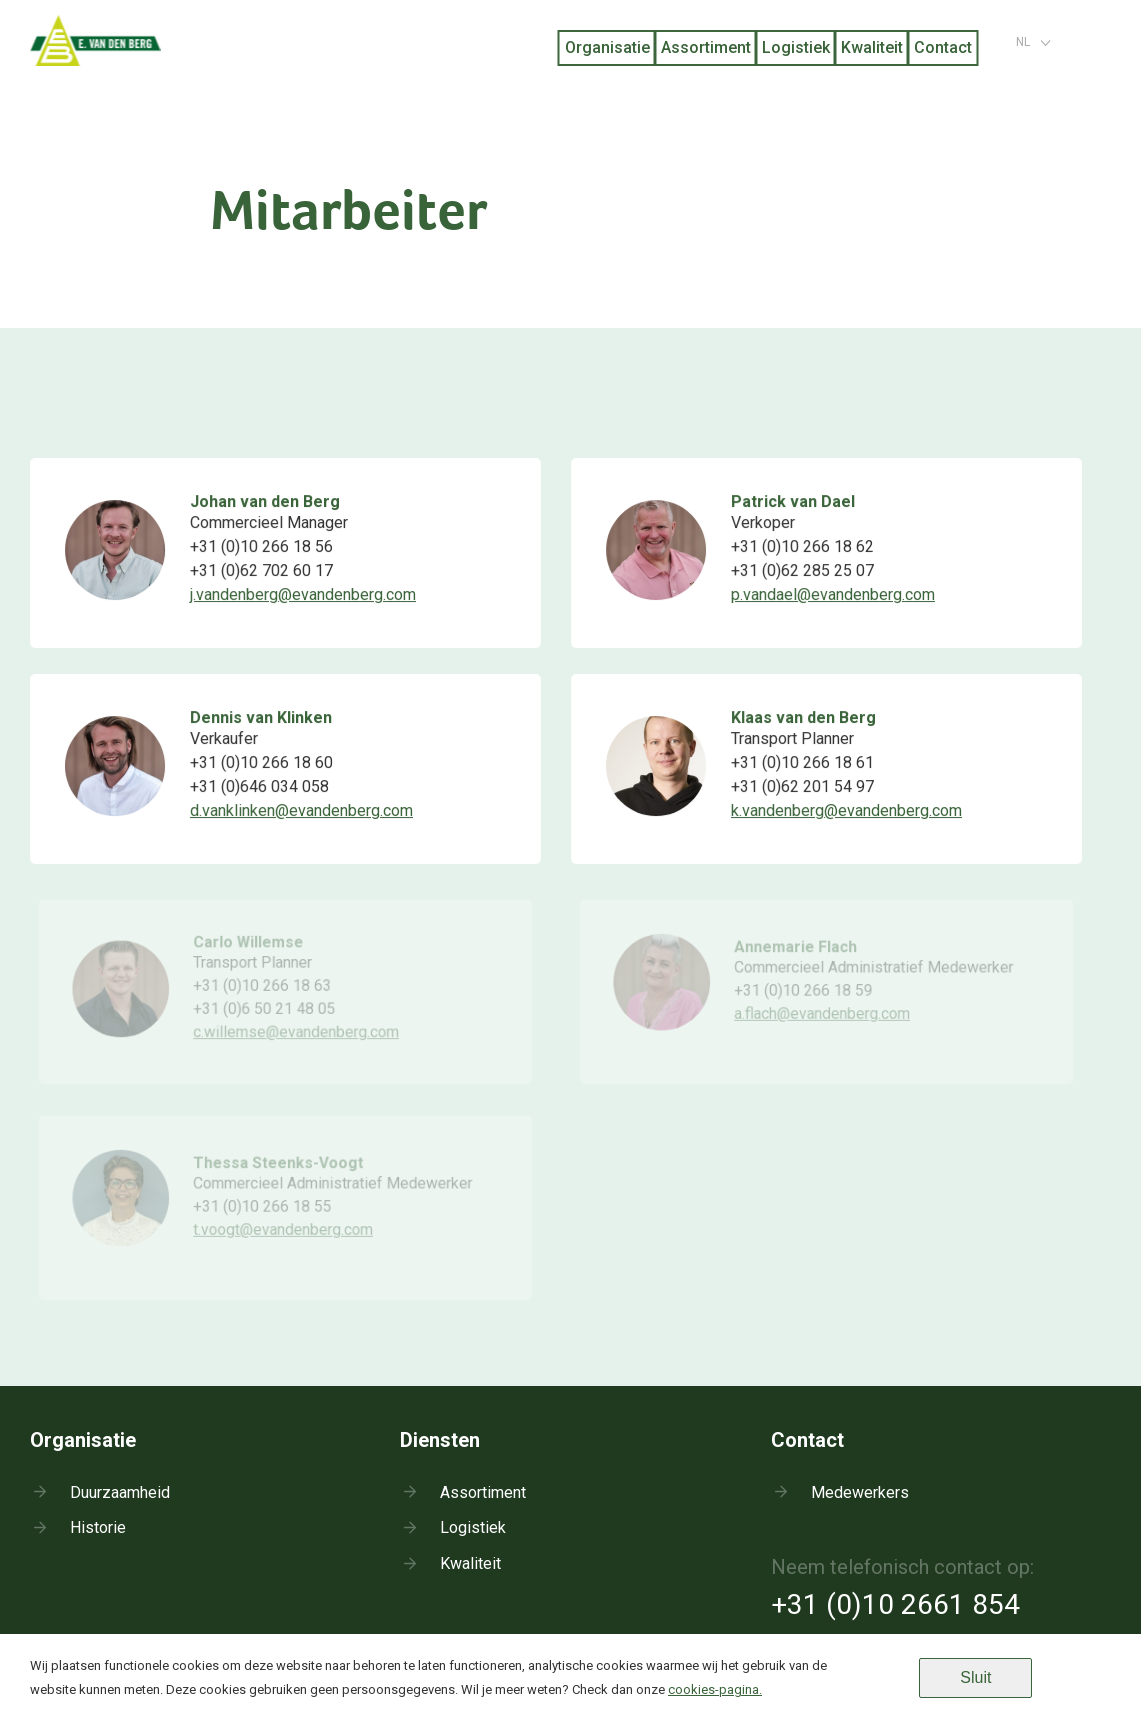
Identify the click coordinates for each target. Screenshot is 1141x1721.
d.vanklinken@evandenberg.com (301, 810)
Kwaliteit (872, 47)
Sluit (975, 1677)
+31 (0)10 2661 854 (895, 1604)
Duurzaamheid (120, 1492)
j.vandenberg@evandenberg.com (302, 594)
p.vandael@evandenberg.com (833, 594)
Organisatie (607, 47)
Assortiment (706, 47)
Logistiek (796, 47)
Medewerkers (860, 1492)
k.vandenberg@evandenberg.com (846, 810)
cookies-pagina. (715, 1689)
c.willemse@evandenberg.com (296, 1034)
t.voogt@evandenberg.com (283, 1232)
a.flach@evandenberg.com (821, 1016)
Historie (98, 1527)
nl (1023, 42)
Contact (943, 47)
